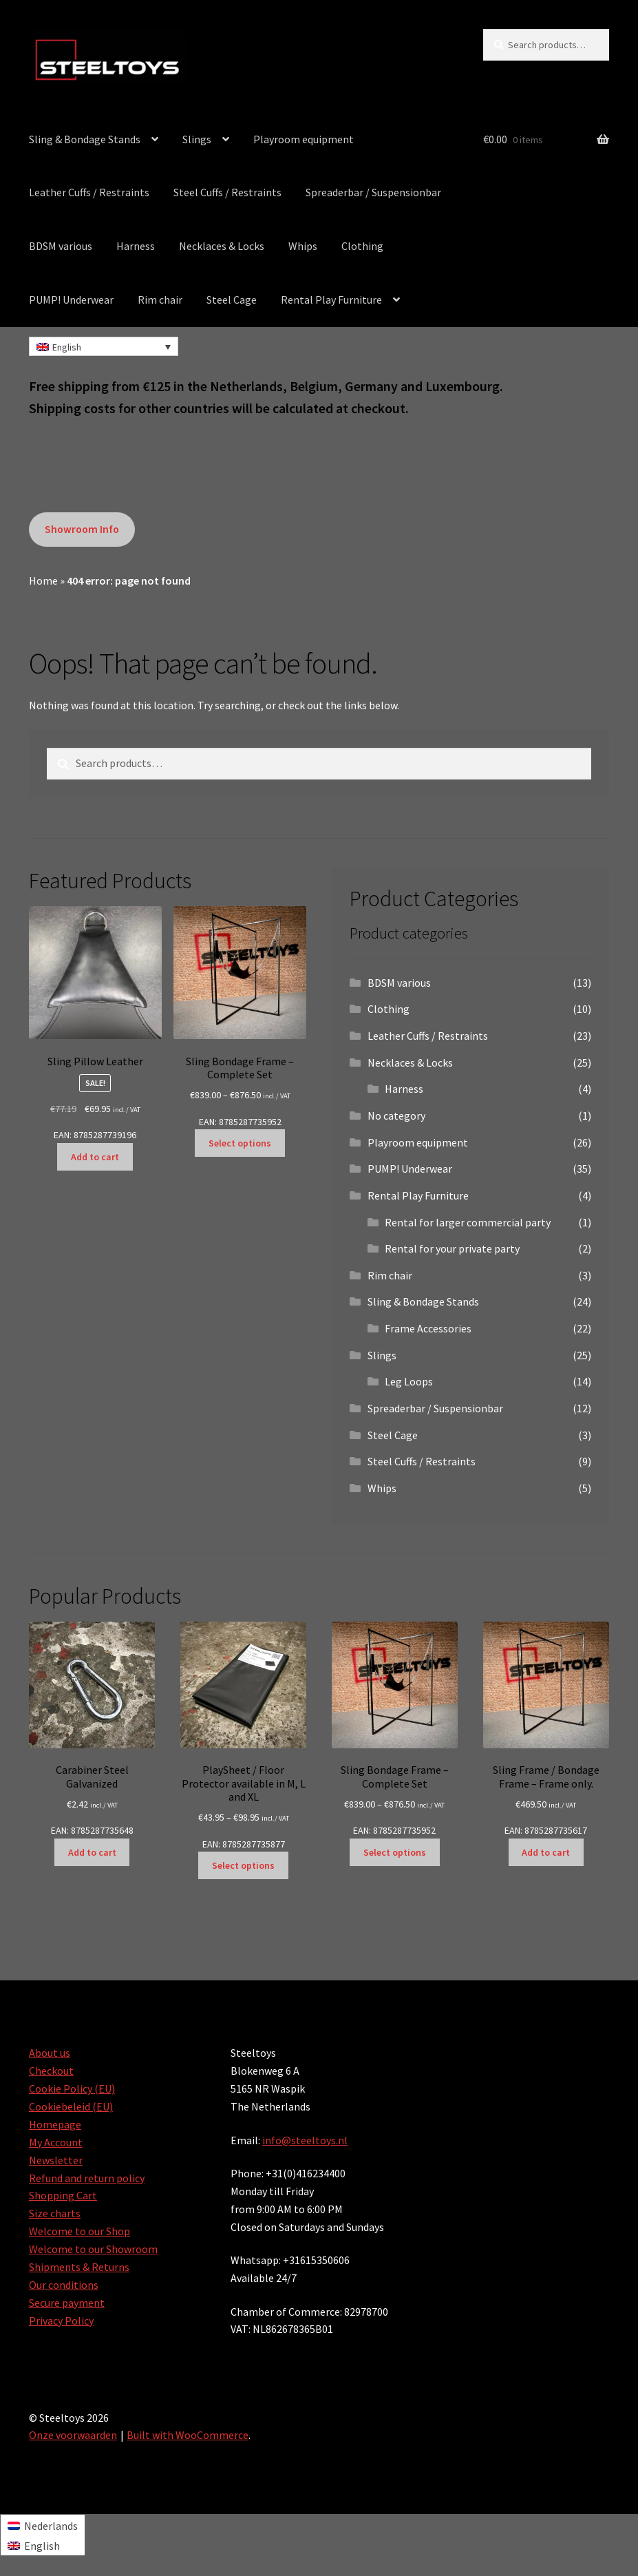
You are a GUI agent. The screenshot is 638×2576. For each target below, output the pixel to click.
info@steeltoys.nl (305, 2140)
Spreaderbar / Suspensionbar (373, 192)
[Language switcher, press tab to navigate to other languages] (103, 346)
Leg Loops (409, 1381)
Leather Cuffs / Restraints (89, 192)
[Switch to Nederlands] (43, 2525)
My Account (56, 2142)
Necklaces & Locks (221, 246)
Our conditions (63, 2285)
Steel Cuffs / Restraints (227, 192)
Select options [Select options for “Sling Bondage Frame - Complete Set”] (240, 1143)
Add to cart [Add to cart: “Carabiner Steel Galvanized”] (92, 1852)
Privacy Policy (61, 2320)
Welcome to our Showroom (93, 2249)
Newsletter (56, 2160)
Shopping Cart (63, 2195)
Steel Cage (231, 299)
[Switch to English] (43, 2545)
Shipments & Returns (79, 2267)
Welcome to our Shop (79, 2231)
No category (396, 1115)
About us (49, 2053)
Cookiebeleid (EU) (71, 2106)
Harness (135, 246)
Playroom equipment (303, 139)
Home (43, 580)
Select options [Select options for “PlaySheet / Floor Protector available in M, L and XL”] (243, 1865)
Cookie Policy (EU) (72, 2088)
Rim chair (160, 299)
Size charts (55, 2213)
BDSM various (60, 246)
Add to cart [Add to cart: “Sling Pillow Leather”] (95, 1157)
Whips (302, 246)
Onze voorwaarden (73, 2435)
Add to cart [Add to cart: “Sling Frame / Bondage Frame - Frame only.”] (546, 1852)
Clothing (362, 246)
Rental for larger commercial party (468, 1222)
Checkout (51, 2070)
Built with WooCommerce (187, 2435)
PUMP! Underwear (71, 299)
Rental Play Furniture (331, 299)
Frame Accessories (428, 1328)
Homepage (55, 2124)
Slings (196, 139)
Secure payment (67, 2303)
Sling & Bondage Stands (84, 139)
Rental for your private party (452, 1248)
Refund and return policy (87, 2178)
